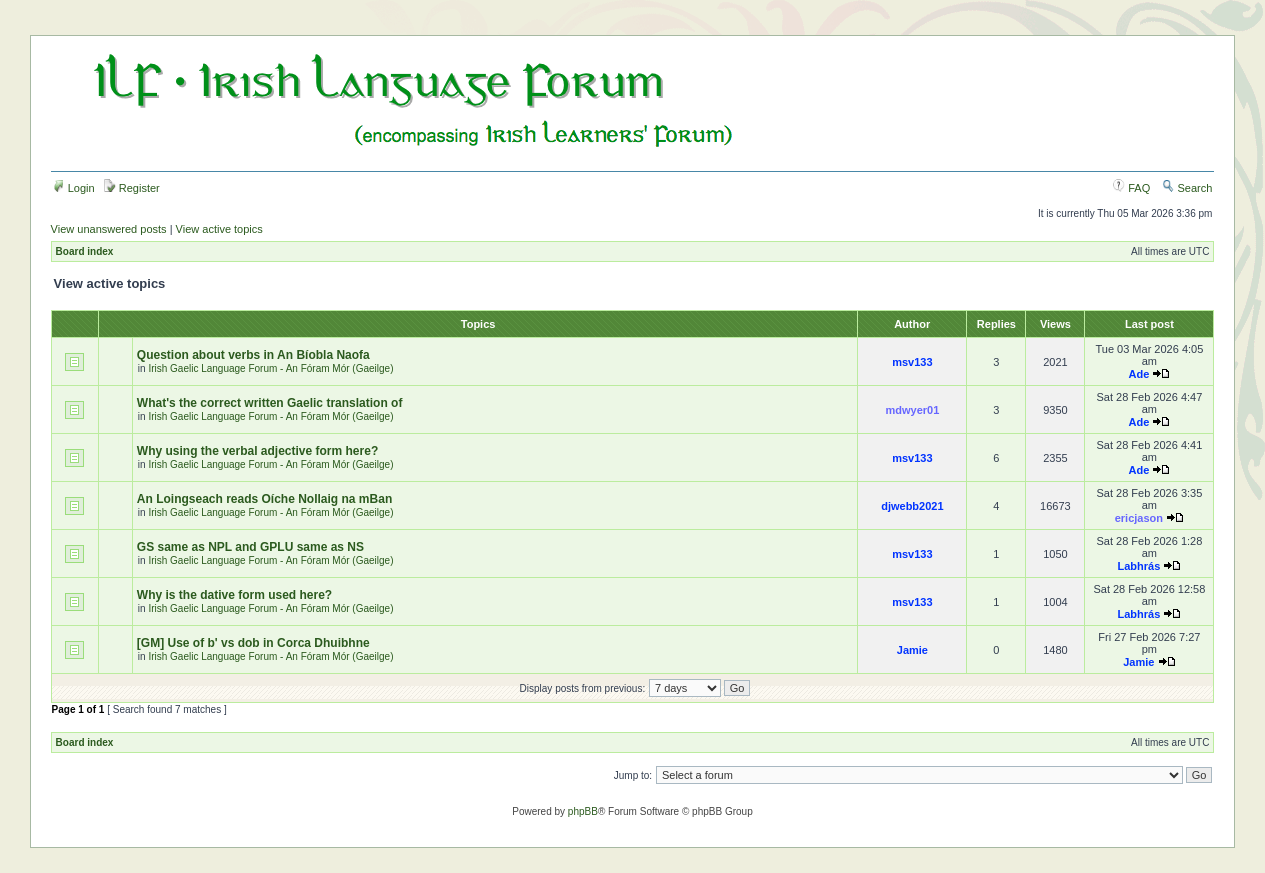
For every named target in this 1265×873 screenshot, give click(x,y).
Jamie (912, 650)
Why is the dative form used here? (234, 595)
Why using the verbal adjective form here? (257, 451)
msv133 (912, 362)
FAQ (1131, 188)
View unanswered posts (109, 229)
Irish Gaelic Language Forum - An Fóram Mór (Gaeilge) (270, 368)
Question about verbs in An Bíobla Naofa (253, 355)
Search (1187, 188)
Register (132, 188)
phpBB (583, 811)
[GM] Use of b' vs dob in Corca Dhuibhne (253, 643)
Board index (85, 251)
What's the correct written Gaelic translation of (270, 403)
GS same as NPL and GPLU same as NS (250, 547)
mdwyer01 (912, 410)
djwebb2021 (912, 506)
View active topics (219, 229)
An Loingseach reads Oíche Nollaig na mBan (264, 499)
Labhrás (1138, 566)
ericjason (1139, 518)
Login (74, 188)
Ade (1138, 374)
